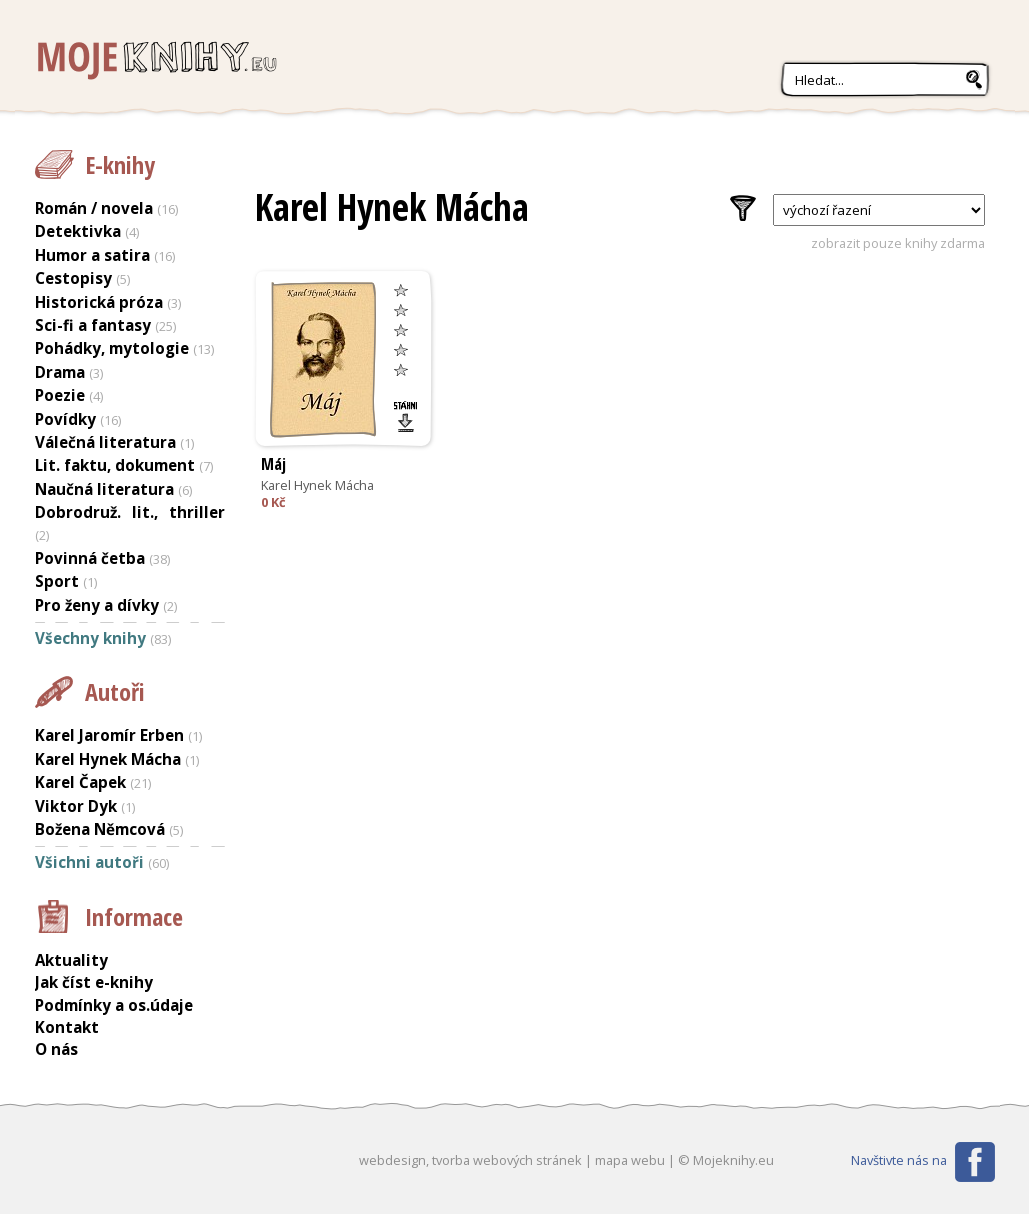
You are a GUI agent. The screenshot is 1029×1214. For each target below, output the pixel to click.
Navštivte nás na (899, 1160)
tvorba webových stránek (507, 1160)
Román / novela (94, 208)
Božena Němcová (100, 829)
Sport (57, 581)
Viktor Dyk (76, 806)
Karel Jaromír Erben (109, 735)
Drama (60, 372)
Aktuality (71, 960)
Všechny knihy (90, 638)
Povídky (65, 419)
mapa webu (630, 1160)
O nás (56, 1049)
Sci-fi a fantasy (93, 325)
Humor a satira (92, 255)
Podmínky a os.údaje (114, 1005)
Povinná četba (90, 558)
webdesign (392, 1160)
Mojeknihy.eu (155, 61)
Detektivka (78, 231)
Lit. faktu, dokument (115, 465)
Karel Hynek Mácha (317, 485)
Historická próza (99, 302)
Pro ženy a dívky (97, 605)
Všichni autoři (89, 862)
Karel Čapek (80, 782)
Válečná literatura (105, 442)
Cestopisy (73, 278)
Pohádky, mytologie (112, 348)
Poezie (60, 395)
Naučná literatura (104, 489)
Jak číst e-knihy (94, 982)
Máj (273, 464)
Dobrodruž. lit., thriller (130, 512)
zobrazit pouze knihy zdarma (898, 243)
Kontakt (67, 1027)
